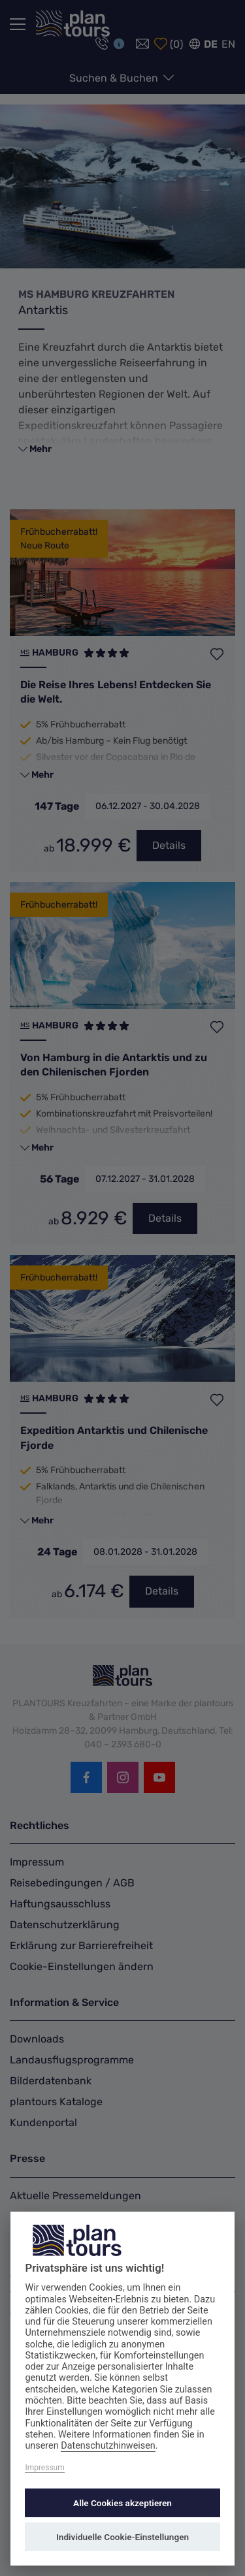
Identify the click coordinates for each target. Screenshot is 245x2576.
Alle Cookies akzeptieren (122, 2503)
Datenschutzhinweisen (108, 2445)
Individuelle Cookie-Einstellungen (122, 2537)
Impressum (44, 2467)
